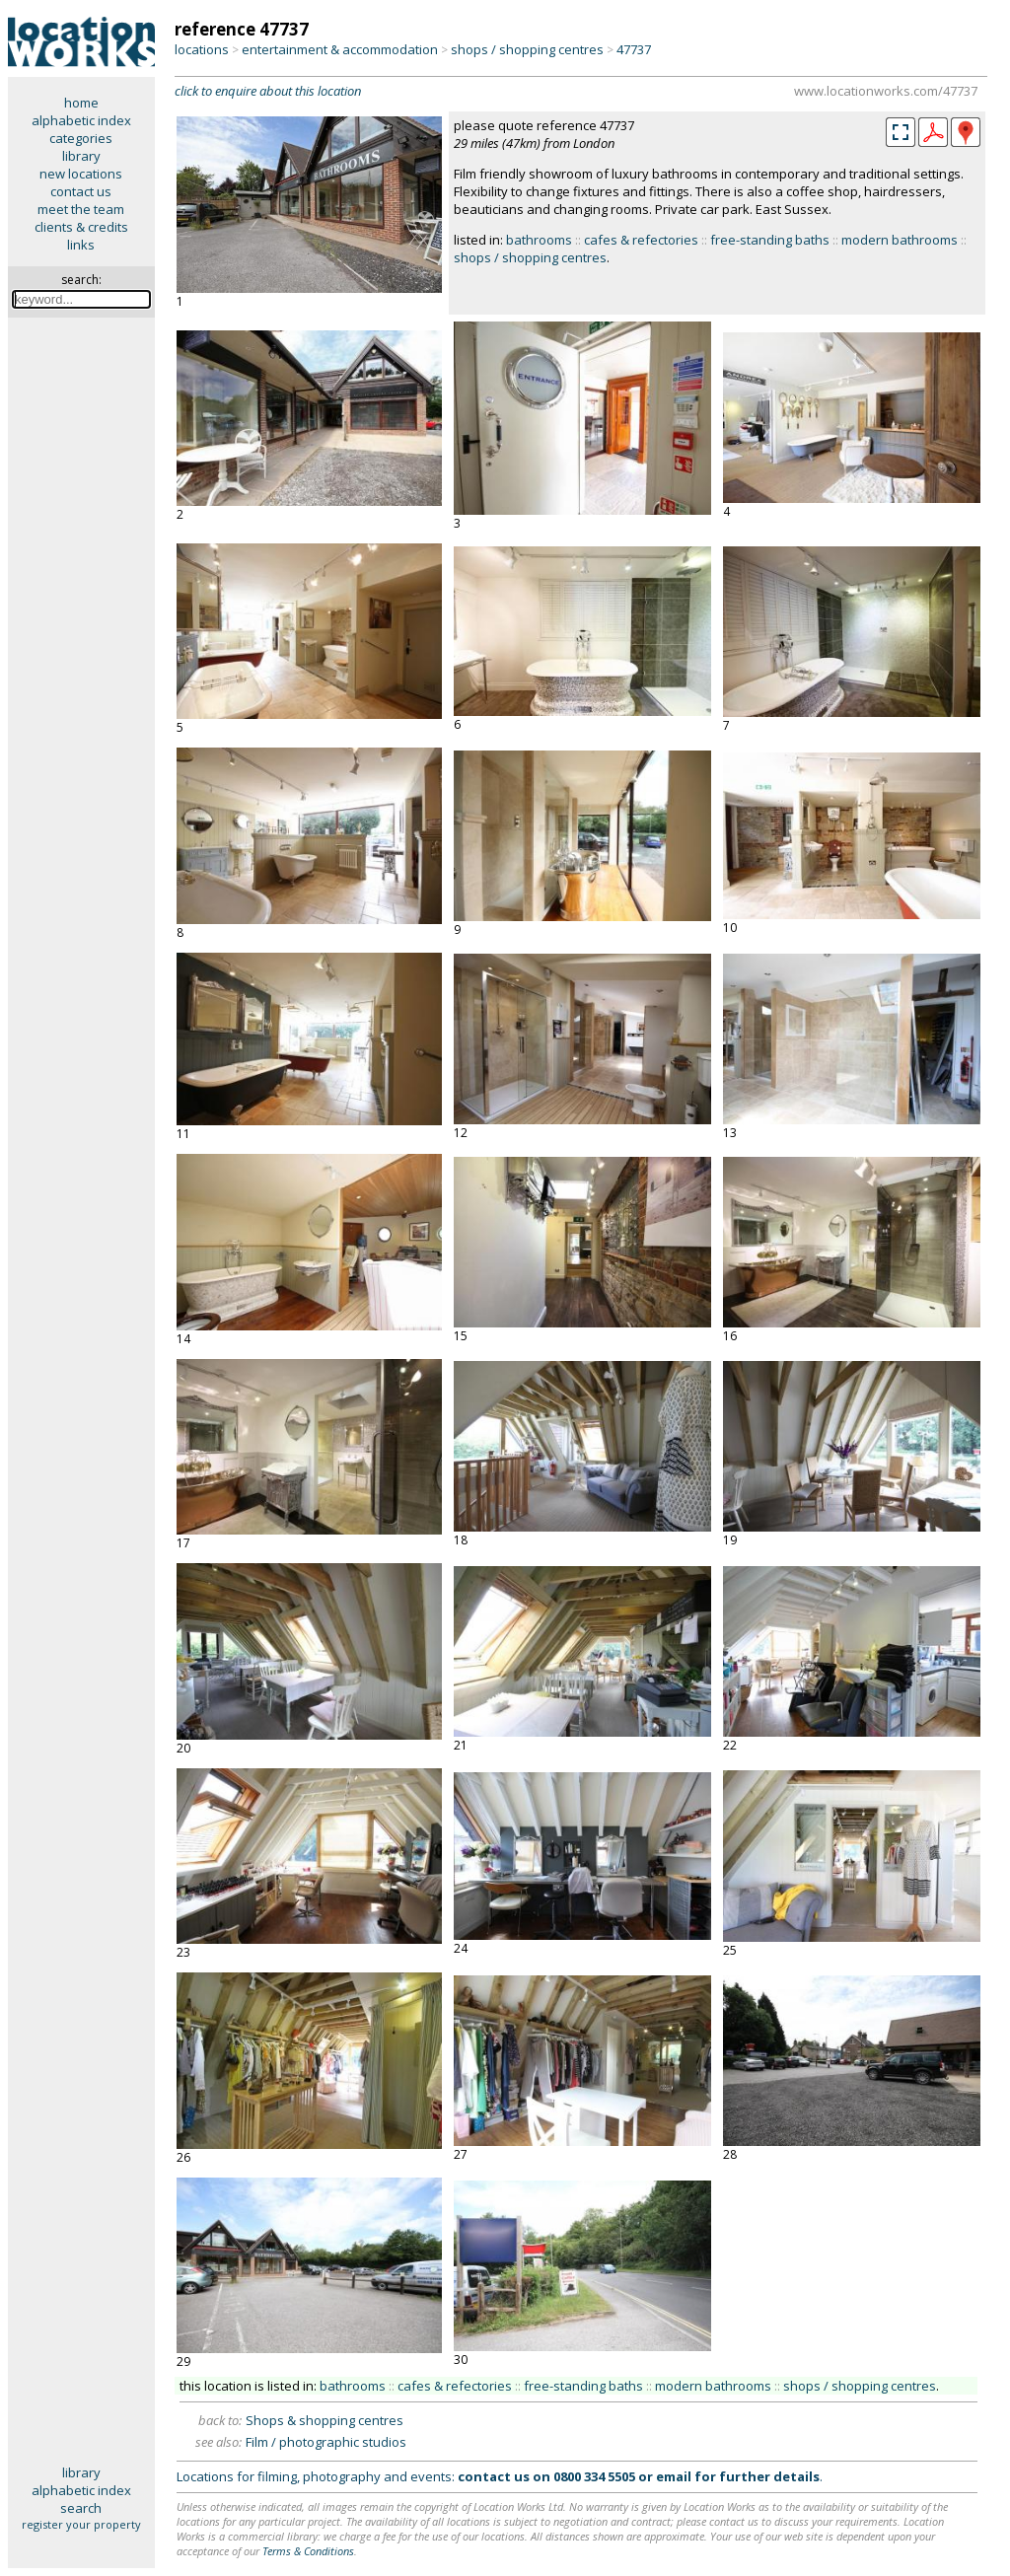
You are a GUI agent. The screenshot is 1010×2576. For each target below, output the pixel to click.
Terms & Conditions (308, 2550)
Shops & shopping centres (324, 2420)
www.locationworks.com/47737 (885, 91)
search (81, 2508)
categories (80, 138)
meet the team (80, 209)
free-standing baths (770, 240)
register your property (81, 2524)
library (81, 156)
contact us (80, 191)
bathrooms (539, 240)
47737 (633, 49)
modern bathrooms (899, 240)
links (81, 244)
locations (202, 49)
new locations (80, 173)
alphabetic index (81, 120)
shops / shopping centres (527, 49)
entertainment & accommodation (340, 49)
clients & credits (81, 227)
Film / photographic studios (326, 2442)
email (673, 2476)
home (81, 102)
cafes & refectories (641, 240)
